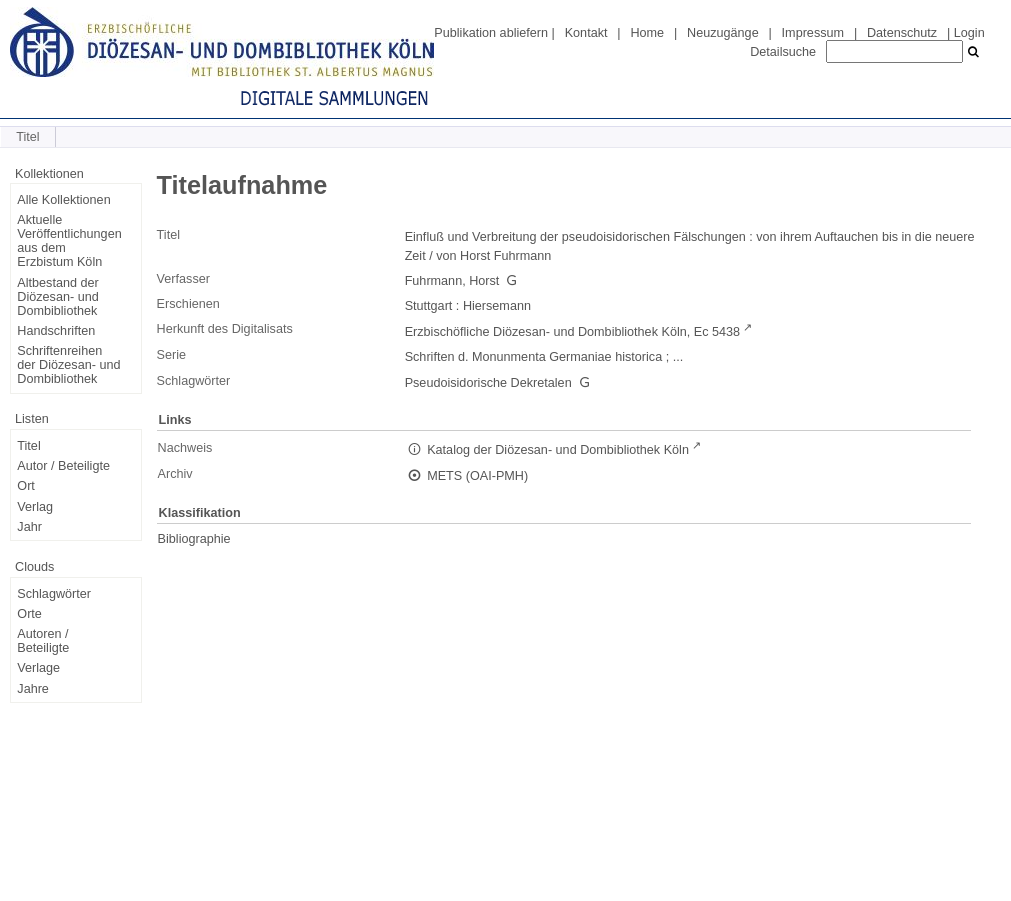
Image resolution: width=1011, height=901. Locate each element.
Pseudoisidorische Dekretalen (488, 383)
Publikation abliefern (491, 33)
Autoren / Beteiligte (43, 641)
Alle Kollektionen (63, 200)
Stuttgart (429, 306)
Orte (29, 614)
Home (647, 33)
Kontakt (586, 33)
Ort (26, 486)
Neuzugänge (723, 33)
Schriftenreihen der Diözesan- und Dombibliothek (68, 365)
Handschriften (56, 331)
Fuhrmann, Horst (452, 281)
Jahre (33, 689)
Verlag (35, 507)
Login (969, 33)
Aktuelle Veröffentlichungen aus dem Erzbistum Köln (69, 241)
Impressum (813, 33)
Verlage (38, 668)
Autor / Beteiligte (63, 466)
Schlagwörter (54, 594)
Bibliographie (194, 539)
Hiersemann (497, 306)
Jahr (29, 527)
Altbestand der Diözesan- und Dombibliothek (57, 297)
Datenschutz (902, 33)
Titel (28, 446)
